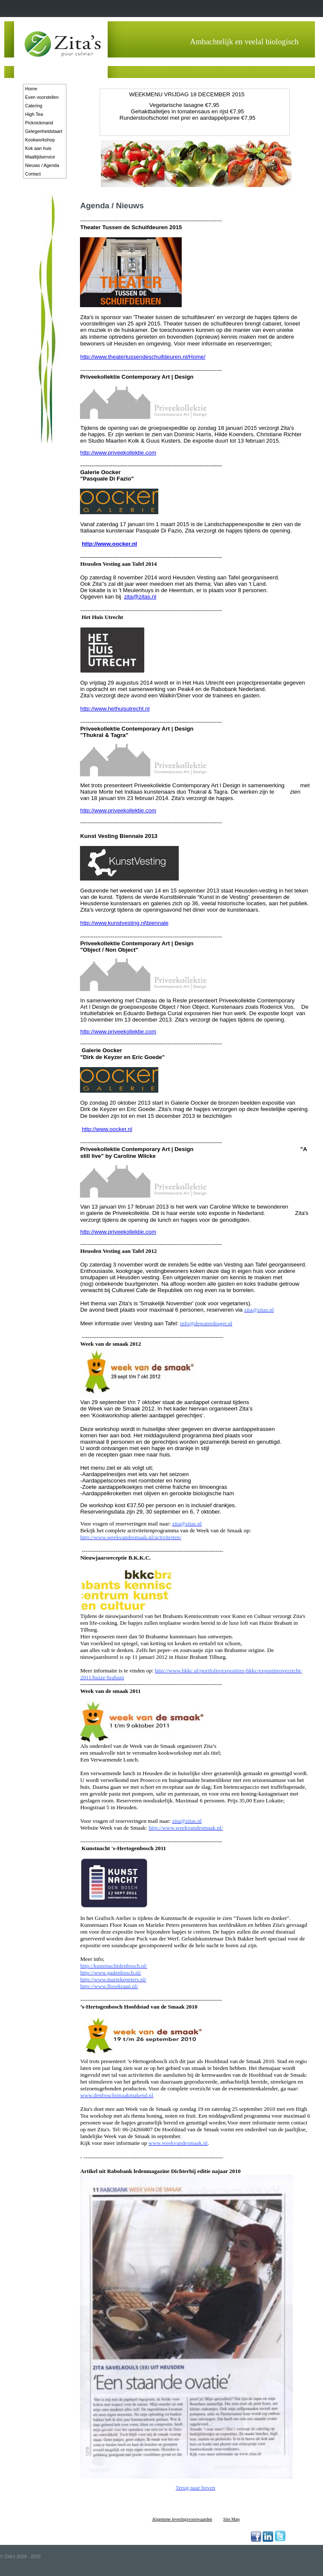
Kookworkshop (40, 139)
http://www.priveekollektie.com (118, 452)
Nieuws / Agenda (42, 165)
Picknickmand (39, 122)
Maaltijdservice (40, 156)
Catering (33, 105)
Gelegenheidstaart (43, 131)
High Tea (34, 114)
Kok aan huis (38, 148)
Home (31, 88)
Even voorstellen (42, 97)
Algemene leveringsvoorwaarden (182, 2519)
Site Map (231, 2519)
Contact (33, 173)
